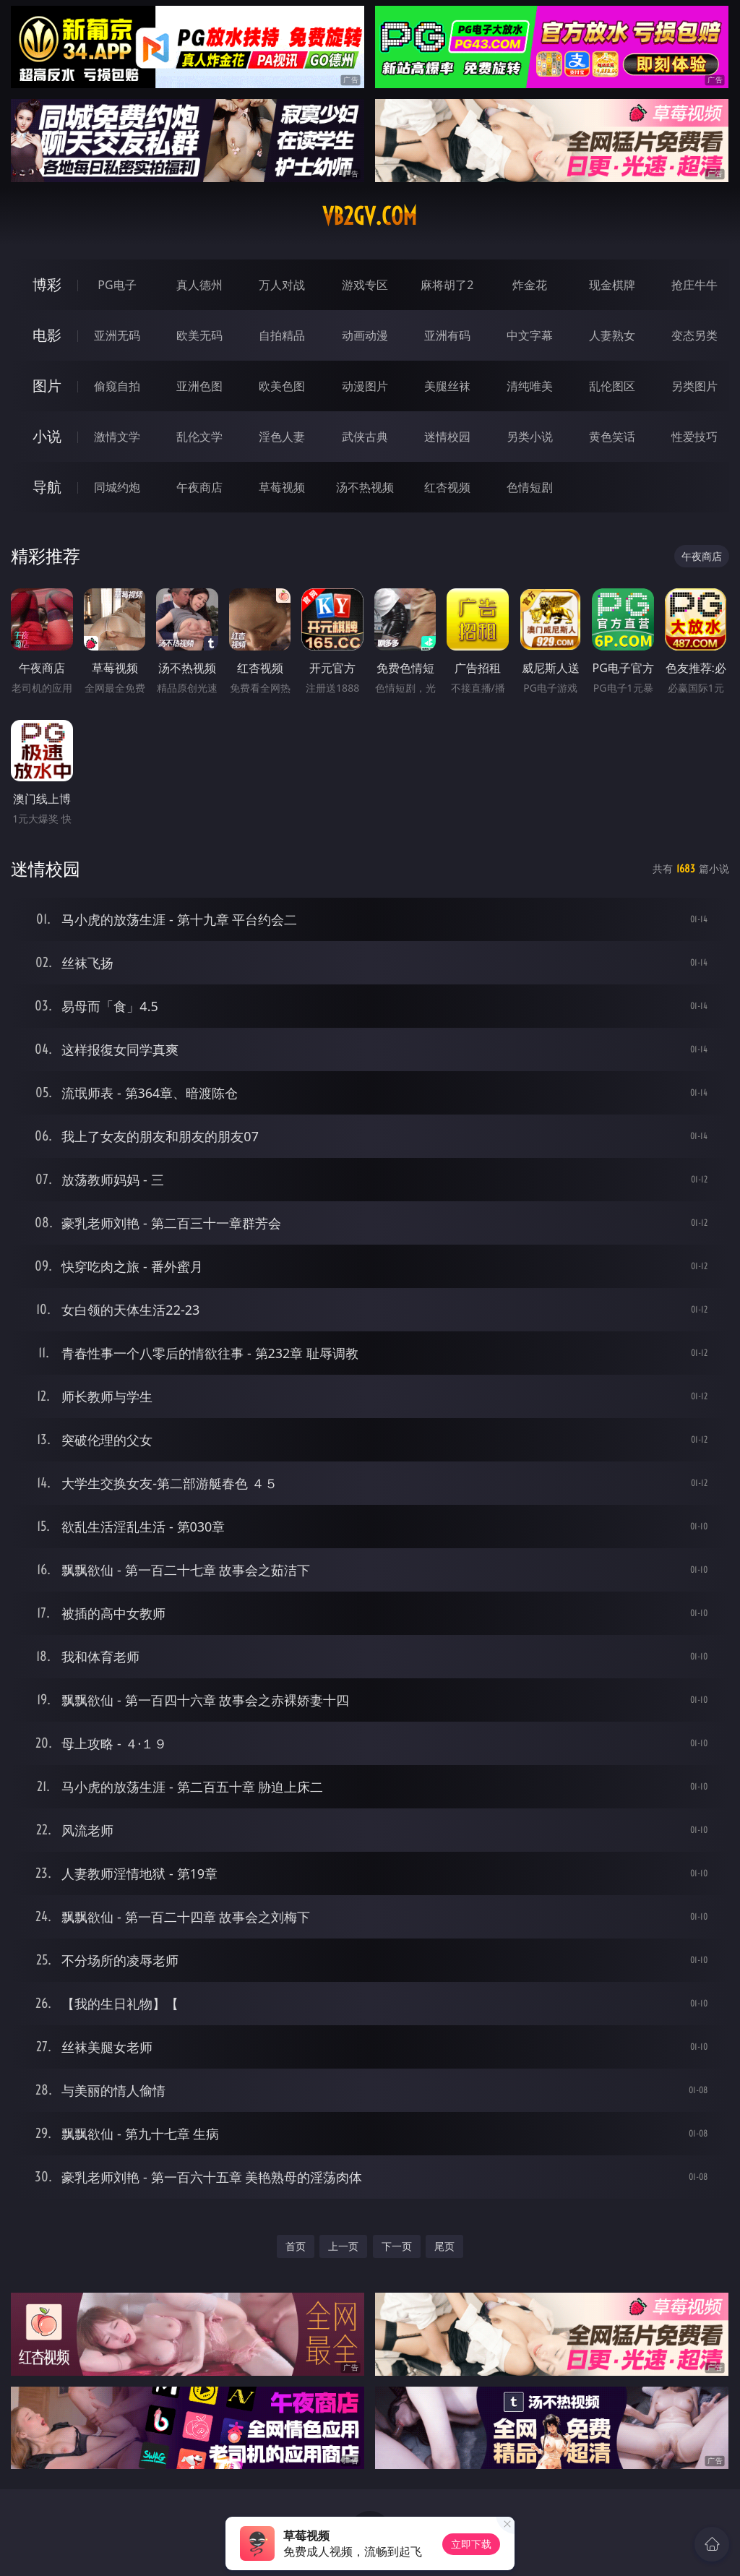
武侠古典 (365, 437)
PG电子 (117, 285)
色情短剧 (530, 487)
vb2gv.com (369, 216)
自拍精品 (282, 335)
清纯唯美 (530, 386)
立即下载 (471, 2544)
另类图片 (694, 386)
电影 (47, 335)
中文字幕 (530, 335)
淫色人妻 (282, 437)
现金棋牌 (612, 285)
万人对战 (282, 285)
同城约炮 (117, 487)
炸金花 (529, 285)
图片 (47, 385)
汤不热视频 (365, 487)
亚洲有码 (447, 335)
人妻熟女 (612, 335)
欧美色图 (282, 386)
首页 (295, 2246)
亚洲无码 (117, 335)
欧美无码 (199, 335)
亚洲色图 (199, 386)
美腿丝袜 (447, 386)
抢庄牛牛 (694, 285)
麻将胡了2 (447, 285)
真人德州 (199, 285)
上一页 (343, 2246)
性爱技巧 (694, 437)
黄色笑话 (612, 437)
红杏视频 (447, 487)
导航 (47, 487)
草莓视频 (282, 487)
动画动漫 (365, 335)
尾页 (444, 2246)
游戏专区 (365, 285)
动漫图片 (365, 386)
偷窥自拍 (117, 386)
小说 (47, 436)
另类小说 (530, 437)
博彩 (47, 284)
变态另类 (694, 335)
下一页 (397, 2246)
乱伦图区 (612, 386)
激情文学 (117, 437)
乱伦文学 (199, 437)
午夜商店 (199, 487)
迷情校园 (447, 437)
